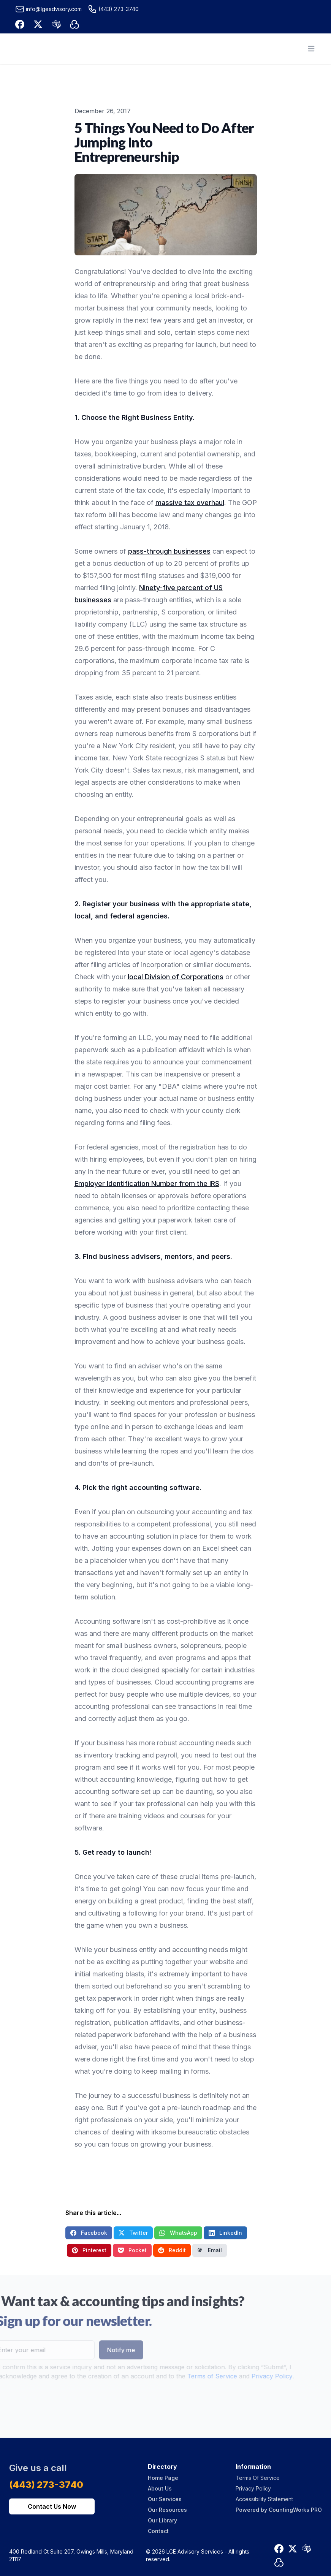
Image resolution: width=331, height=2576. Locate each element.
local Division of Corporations (175, 977)
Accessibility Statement (264, 2499)
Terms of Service (200, 2376)
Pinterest (89, 2250)
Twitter (133, 2232)
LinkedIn (225, 2232)
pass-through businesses (169, 551)
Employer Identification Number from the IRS (146, 1183)
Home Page (163, 2478)
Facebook (88, 2232)
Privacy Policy (259, 2376)
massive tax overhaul (189, 503)
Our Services (165, 2499)
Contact (158, 2531)
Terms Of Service (258, 2478)
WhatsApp (178, 2232)
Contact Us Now (52, 2506)
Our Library (162, 2520)
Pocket (132, 2250)
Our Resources (167, 2509)
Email (209, 2250)
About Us (160, 2488)
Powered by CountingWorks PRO (279, 2509)
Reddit (172, 2250)
